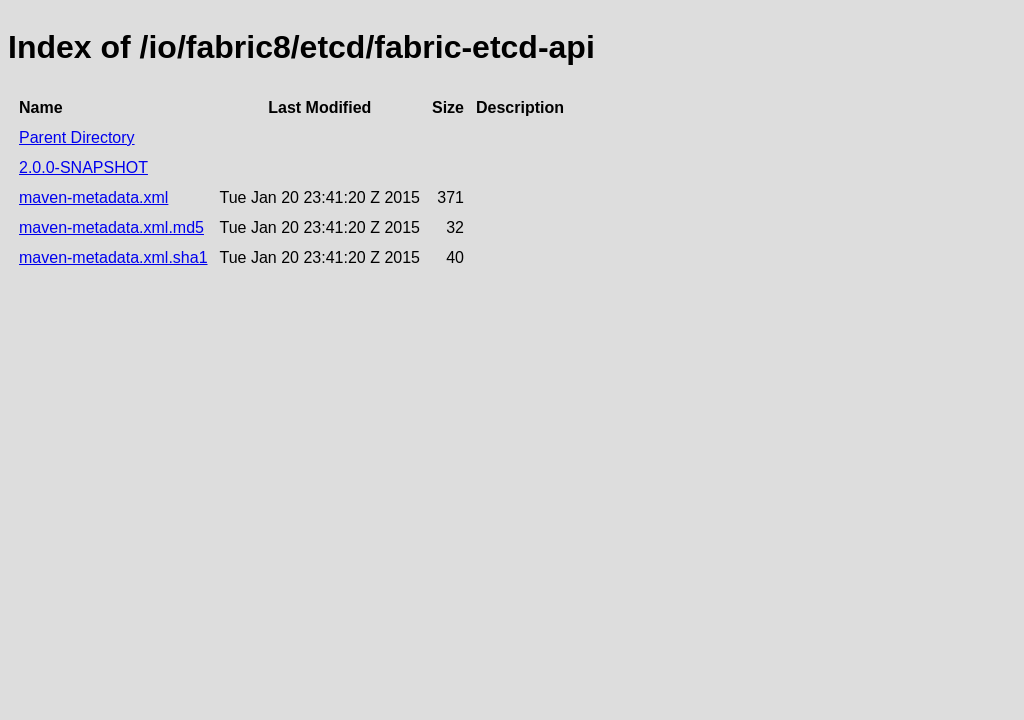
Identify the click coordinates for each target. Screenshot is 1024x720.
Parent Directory (77, 137)
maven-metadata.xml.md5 (111, 227)
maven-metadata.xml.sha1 (113, 257)
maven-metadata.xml (93, 197)
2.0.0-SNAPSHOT (83, 167)
